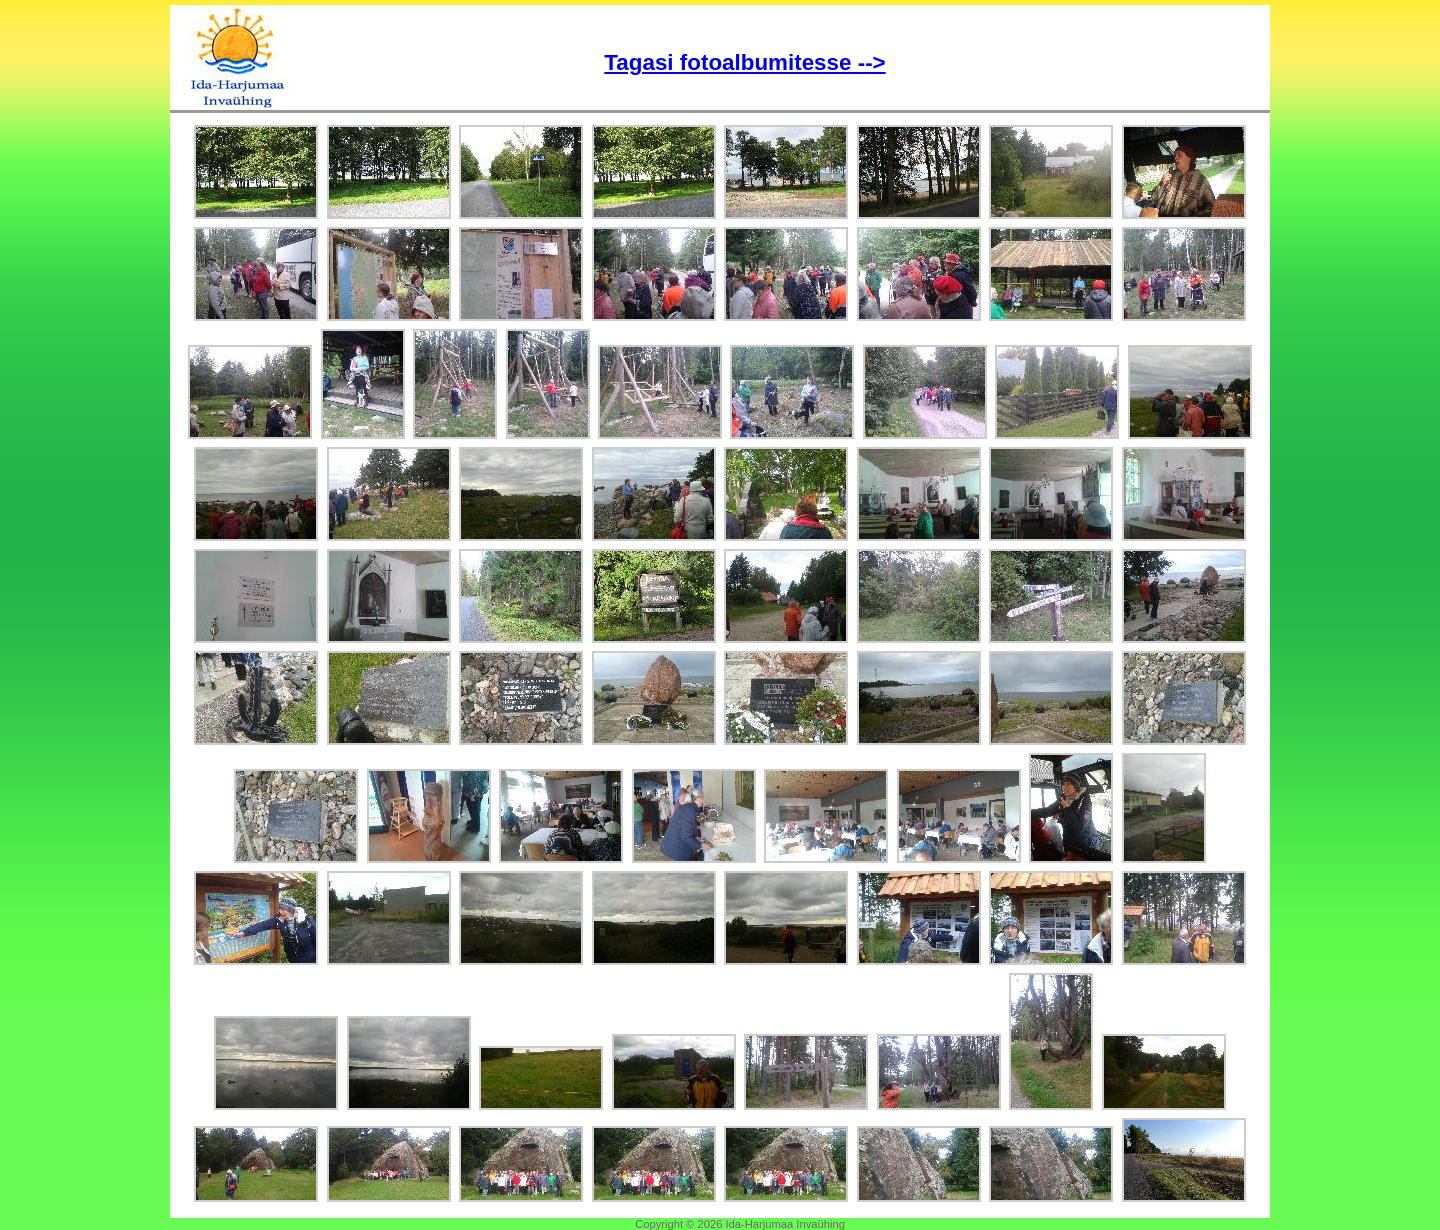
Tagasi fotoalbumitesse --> (744, 62)
